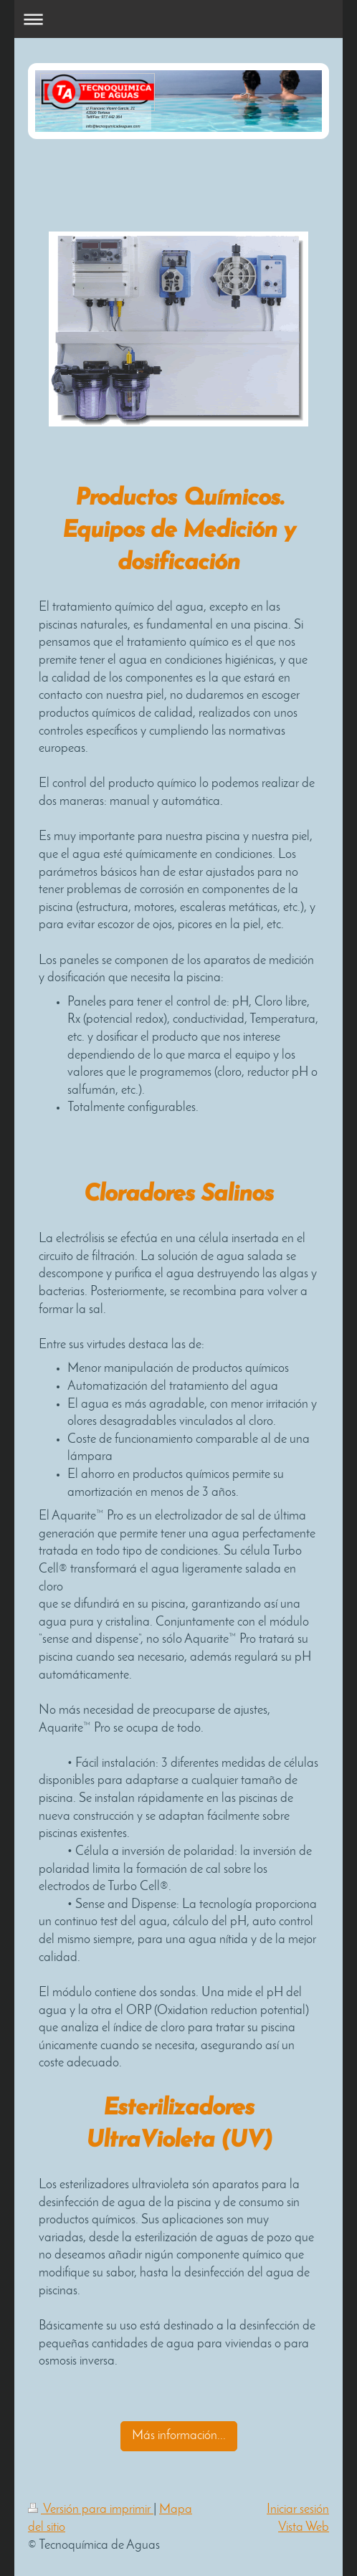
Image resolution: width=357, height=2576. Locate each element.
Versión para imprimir (90, 2510)
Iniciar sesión (298, 2510)
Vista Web (303, 2528)
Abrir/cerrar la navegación (178, 19)
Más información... (179, 2436)
